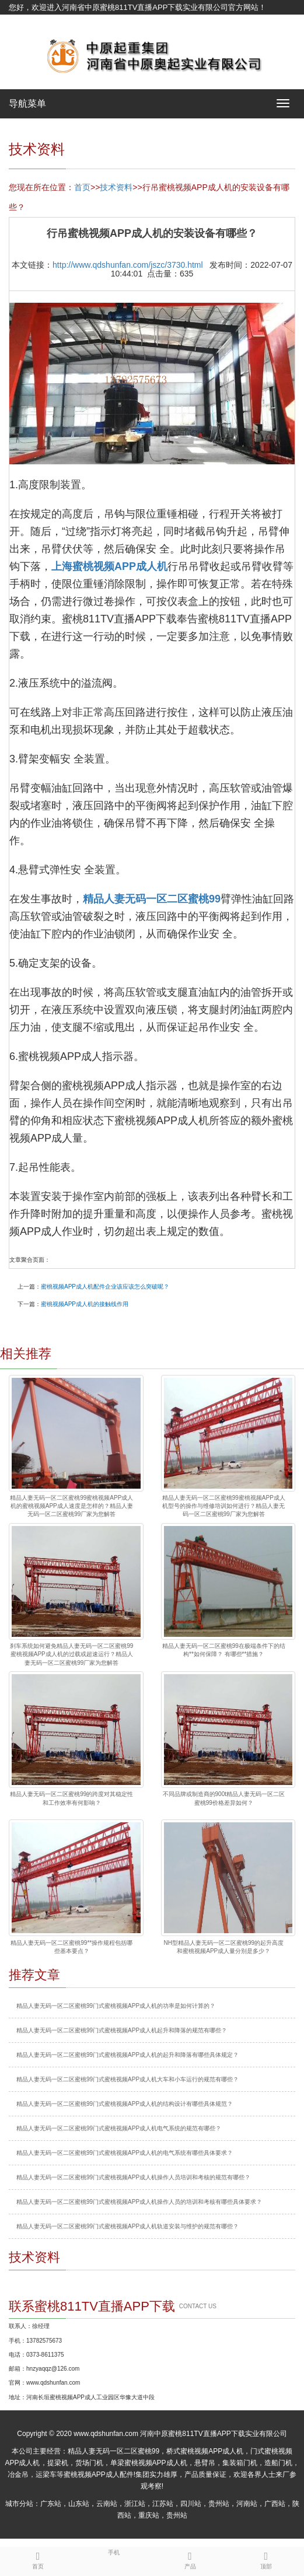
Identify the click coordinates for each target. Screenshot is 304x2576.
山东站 (78, 2504)
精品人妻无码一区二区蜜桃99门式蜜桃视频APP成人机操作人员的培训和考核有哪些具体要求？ (139, 2202)
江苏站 (162, 2504)
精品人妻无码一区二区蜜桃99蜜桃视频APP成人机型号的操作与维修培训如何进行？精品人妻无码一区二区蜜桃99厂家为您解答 (223, 1506)
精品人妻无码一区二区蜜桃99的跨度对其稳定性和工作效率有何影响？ (71, 1798)
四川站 (190, 2504)
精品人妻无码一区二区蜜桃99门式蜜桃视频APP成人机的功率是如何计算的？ (115, 2006)
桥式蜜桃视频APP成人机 (204, 2451)
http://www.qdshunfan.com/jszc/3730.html (128, 265)
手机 (114, 2551)
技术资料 (116, 187)
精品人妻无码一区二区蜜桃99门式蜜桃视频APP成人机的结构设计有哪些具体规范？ (124, 2104)
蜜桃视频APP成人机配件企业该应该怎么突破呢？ (105, 1286)
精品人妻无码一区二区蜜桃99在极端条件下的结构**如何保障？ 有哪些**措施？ (223, 1650)
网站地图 (24, 22)
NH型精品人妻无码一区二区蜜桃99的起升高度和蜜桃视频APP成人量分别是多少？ (223, 1947)
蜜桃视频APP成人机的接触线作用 (84, 1304)
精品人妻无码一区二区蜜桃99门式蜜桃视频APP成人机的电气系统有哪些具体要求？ (124, 2153)
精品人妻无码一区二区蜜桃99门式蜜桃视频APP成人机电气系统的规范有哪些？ (118, 2128)
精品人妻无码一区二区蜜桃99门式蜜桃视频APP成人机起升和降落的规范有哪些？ (121, 2030)
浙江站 (134, 2504)
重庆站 (148, 2515)
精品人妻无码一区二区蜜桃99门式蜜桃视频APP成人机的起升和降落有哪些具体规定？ (127, 2055)
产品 (190, 2558)
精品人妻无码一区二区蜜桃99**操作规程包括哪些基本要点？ (71, 1947)
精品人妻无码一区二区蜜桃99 (113, 2451)
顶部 (266, 2558)
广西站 (274, 2504)
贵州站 (218, 2504)
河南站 (246, 2504)
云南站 (106, 2504)
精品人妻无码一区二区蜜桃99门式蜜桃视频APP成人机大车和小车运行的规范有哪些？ (127, 2079)
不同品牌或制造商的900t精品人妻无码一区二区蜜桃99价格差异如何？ (224, 1798)
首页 (82, 187)
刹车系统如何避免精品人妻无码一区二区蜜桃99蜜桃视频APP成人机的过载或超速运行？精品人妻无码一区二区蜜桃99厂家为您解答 (71, 1654)
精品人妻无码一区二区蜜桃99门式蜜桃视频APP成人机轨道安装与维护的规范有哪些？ (127, 2226)
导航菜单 (27, 103)
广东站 (50, 2504)
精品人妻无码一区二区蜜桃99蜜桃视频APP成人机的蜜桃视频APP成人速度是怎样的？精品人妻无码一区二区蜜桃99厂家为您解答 (71, 1506)
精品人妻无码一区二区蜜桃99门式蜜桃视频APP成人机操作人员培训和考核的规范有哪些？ (133, 2177)
